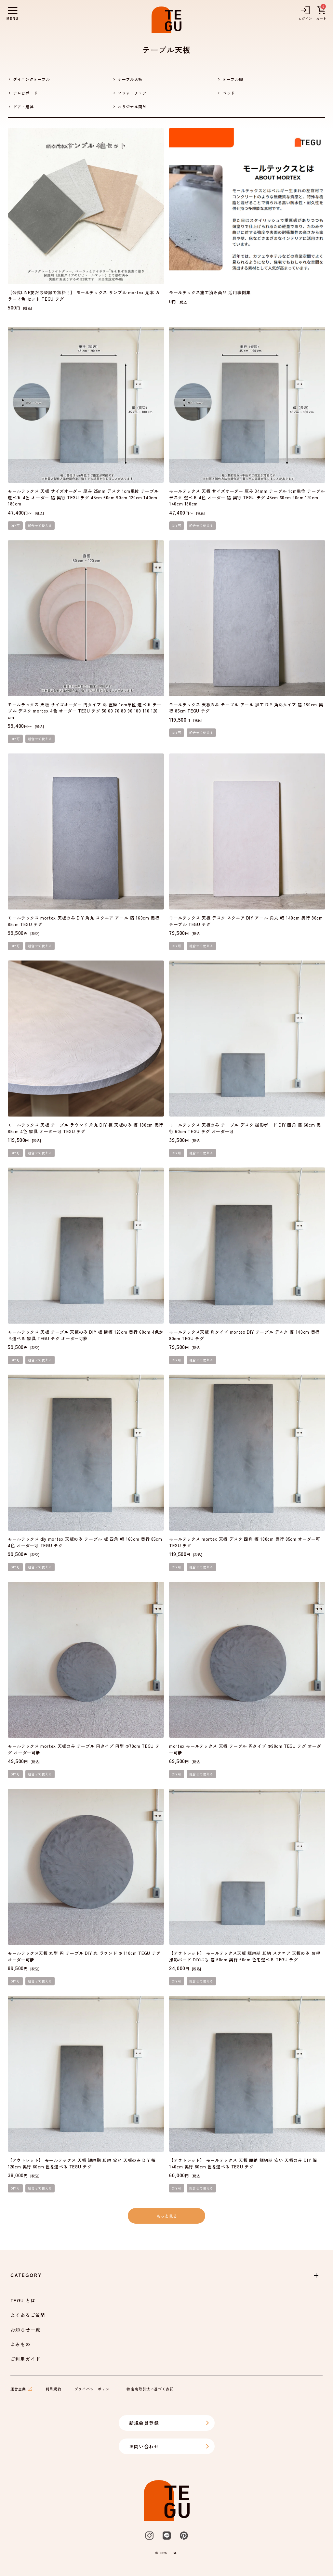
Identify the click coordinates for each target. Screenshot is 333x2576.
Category (165, 2275)
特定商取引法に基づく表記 (150, 2388)
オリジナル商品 (132, 106)
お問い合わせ (169, 2446)
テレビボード (25, 93)
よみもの (20, 2344)
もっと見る (166, 2216)
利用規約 (53, 2388)
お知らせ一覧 (25, 2329)
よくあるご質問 (28, 2315)
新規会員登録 (169, 2423)
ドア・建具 (23, 106)
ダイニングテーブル (31, 79)
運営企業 (21, 2388)
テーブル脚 (232, 79)
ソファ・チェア (132, 93)
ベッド (228, 93)
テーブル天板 (130, 79)
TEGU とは (23, 2300)
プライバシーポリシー (94, 2388)
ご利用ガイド (25, 2359)
